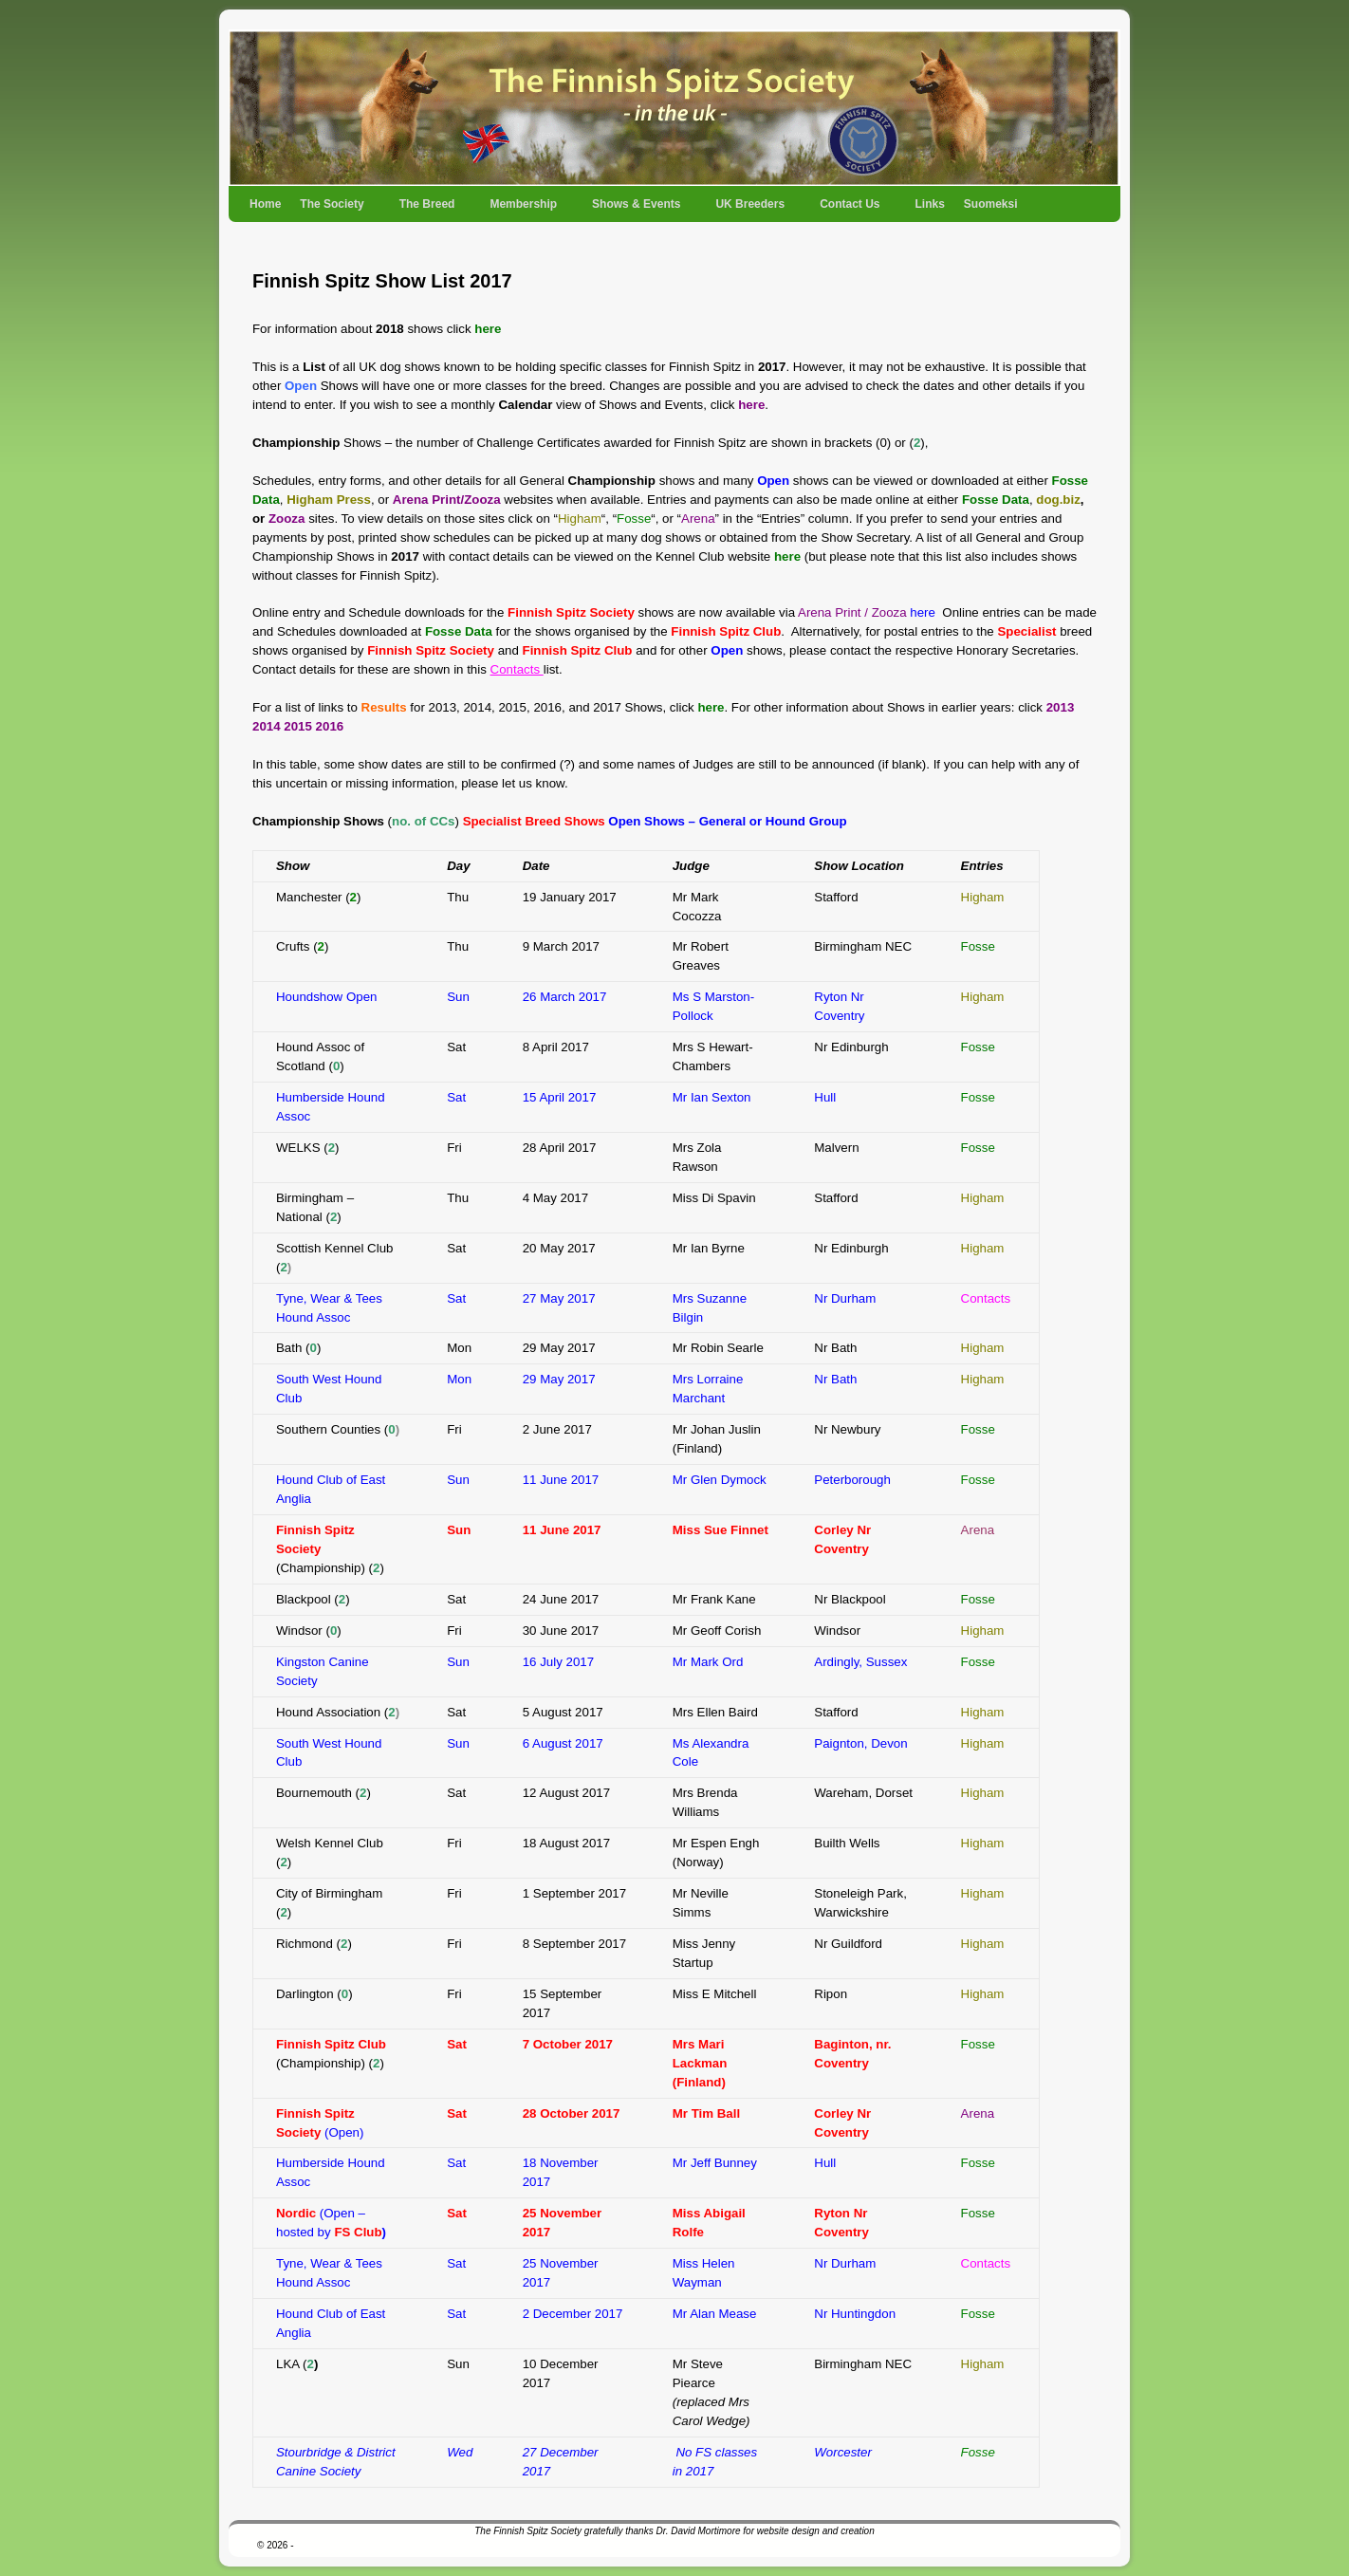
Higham (983, 897)
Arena (977, 2113)
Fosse (978, 946)
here (487, 329)
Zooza (286, 518)
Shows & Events (637, 209)
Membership (524, 209)
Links (929, 204)
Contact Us (850, 209)
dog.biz (1058, 499)
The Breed (428, 209)
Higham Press (328, 499)
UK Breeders (751, 209)
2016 (330, 726)
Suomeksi (991, 204)
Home (265, 204)
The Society (332, 209)
